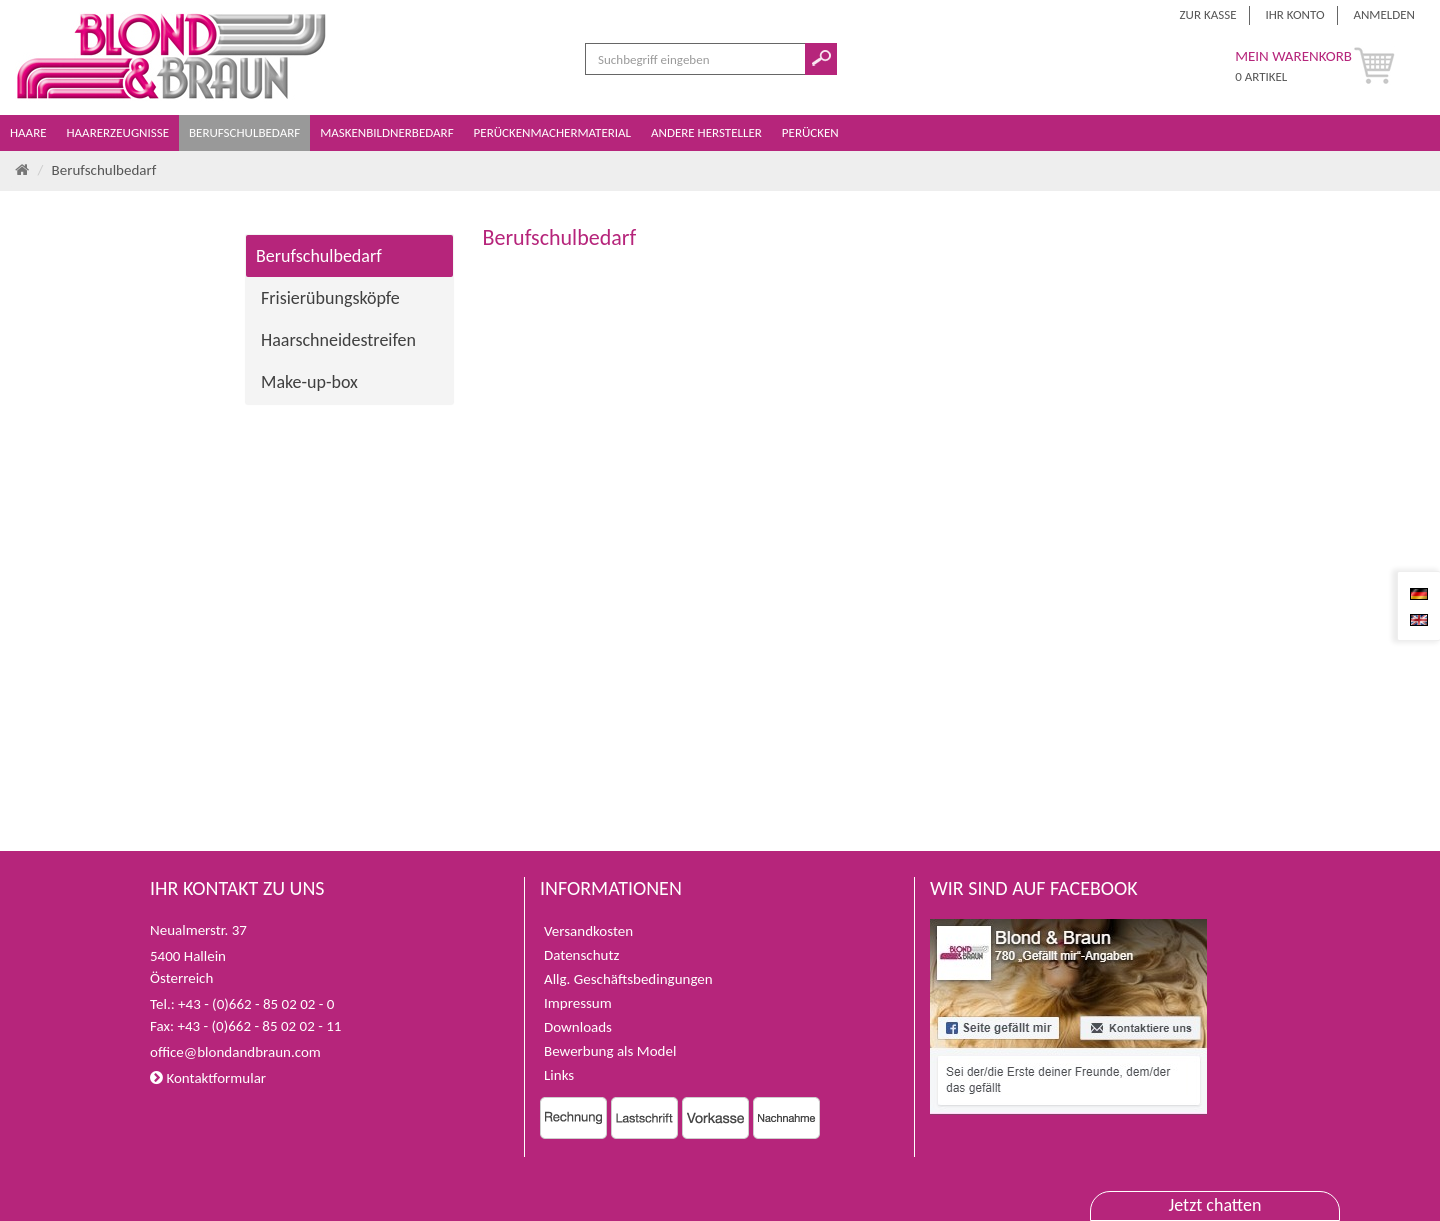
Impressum (578, 1003)
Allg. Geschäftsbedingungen (628, 979)
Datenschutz (581, 955)
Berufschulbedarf (246, 132)
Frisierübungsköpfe (330, 298)
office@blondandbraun (220, 1052)
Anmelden (1384, 14)
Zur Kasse (1208, 14)
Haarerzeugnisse (120, 132)
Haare (30, 132)
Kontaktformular (208, 1078)
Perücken (812, 132)
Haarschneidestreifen (338, 340)
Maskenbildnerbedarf (388, 132)
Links (559, 1075)
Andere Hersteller (708, 132)
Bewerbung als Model (610, 1051)
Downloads (578, 1027)
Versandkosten (588, 931)
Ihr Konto (1294, 14)
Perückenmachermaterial (554, 132)
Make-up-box (309, 382)
